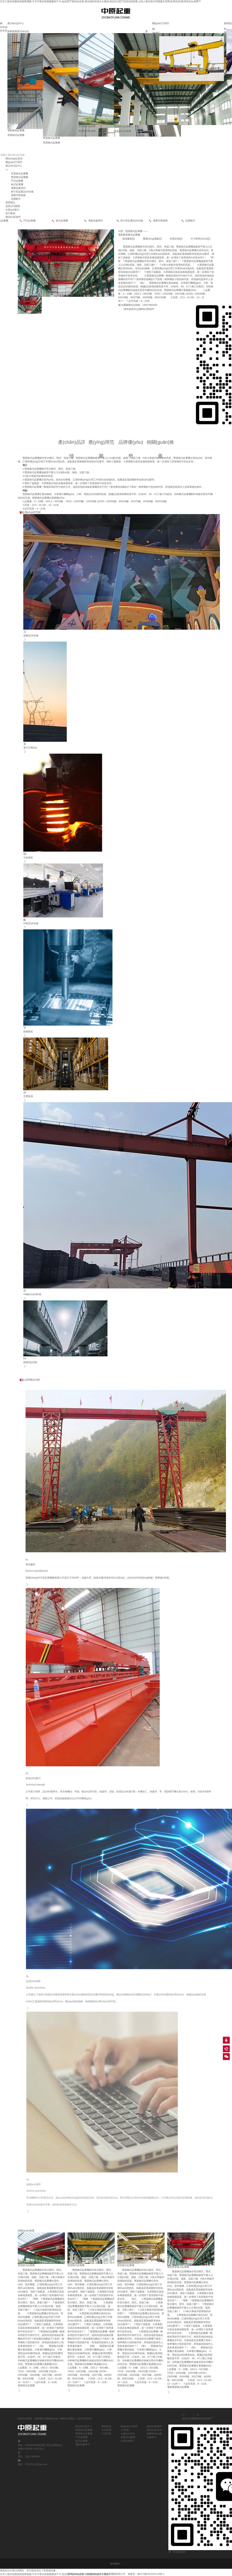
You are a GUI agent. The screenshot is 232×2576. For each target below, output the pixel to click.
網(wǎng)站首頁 (3, 27)
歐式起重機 (147, 93)
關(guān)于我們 (160, 23)
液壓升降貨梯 (18, 195)
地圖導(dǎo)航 (154, 2433)
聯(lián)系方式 (154, 2430)
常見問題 (106, 2433)
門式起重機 (147, 81)
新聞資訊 (10, 202)
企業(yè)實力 (155, 80)
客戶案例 (10, 213)
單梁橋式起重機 (19, 173)
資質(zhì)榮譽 (154, 68)
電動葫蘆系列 (147, 106)
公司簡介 (125, 2430)
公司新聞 (106, 2430)
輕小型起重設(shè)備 (22, 191)
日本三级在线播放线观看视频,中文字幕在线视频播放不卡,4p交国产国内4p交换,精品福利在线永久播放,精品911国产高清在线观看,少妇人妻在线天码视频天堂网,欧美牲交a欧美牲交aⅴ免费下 (100, 1)
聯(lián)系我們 (13, 217)
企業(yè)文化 (155, 56)
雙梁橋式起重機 (19, 177)
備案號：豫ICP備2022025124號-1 (146, 2574)
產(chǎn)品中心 (15, 23)
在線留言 (130, 309)
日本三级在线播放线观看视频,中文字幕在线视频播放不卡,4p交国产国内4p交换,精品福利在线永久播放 (54, 2574)
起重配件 (16, 198)
